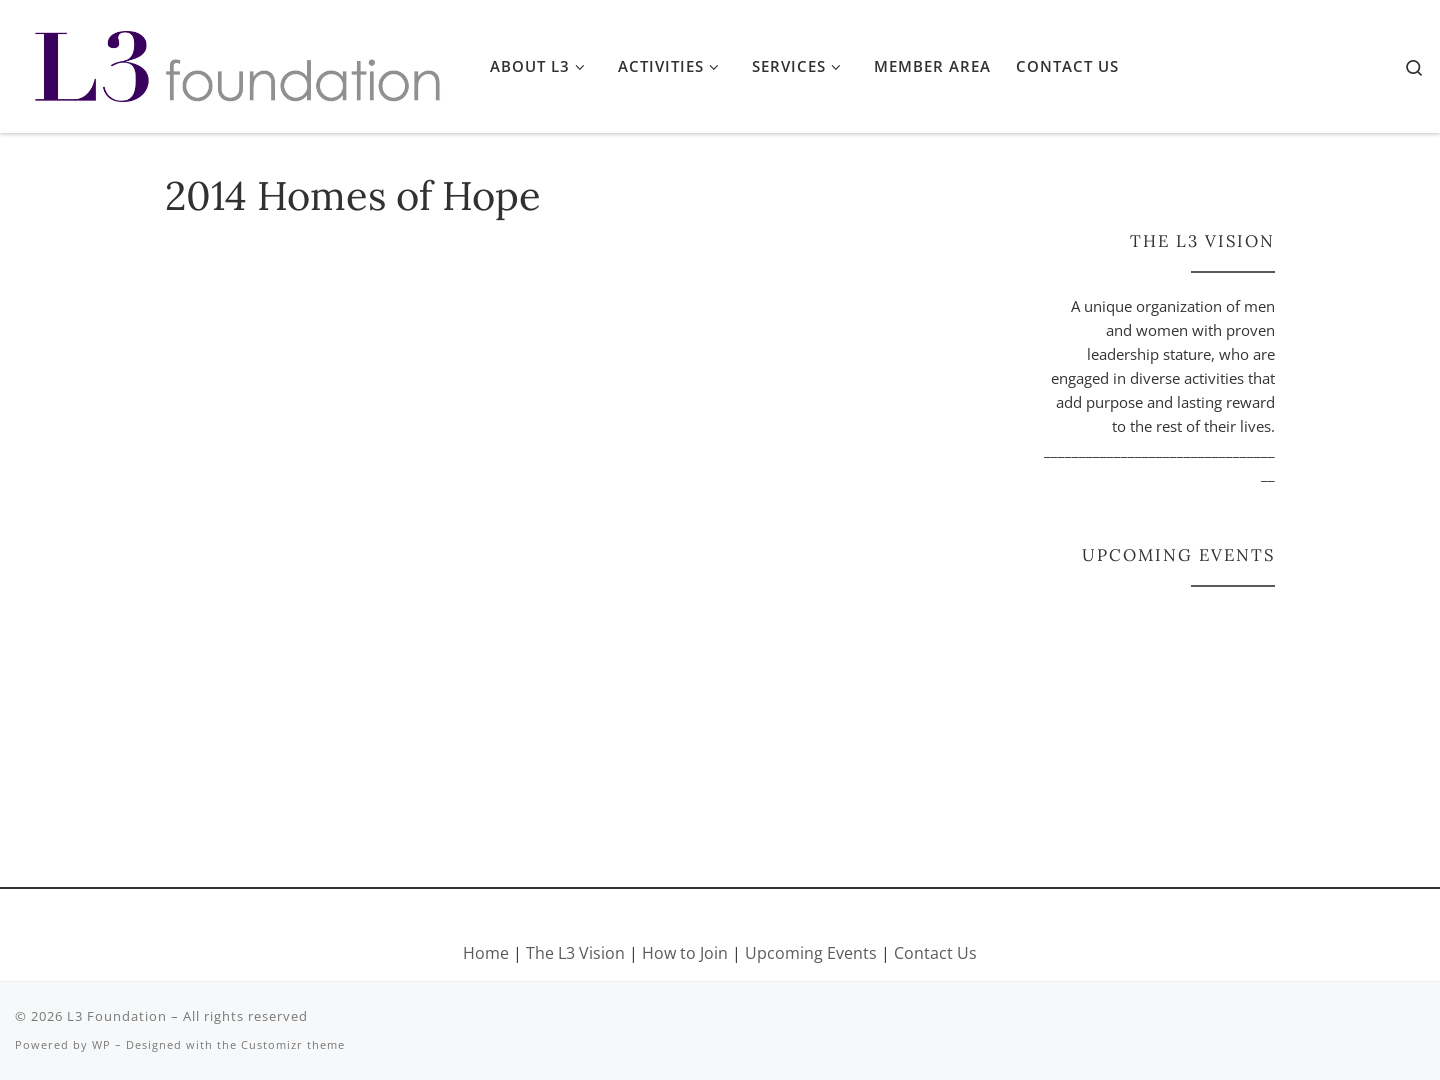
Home (486, 953)
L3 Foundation (117, 1016)
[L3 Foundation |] (237, 62)
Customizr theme (293, 1044)
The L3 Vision (577, 953)
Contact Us (935, 953)
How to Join (685, 953)
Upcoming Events (811, 953)
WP (101, 1044)
